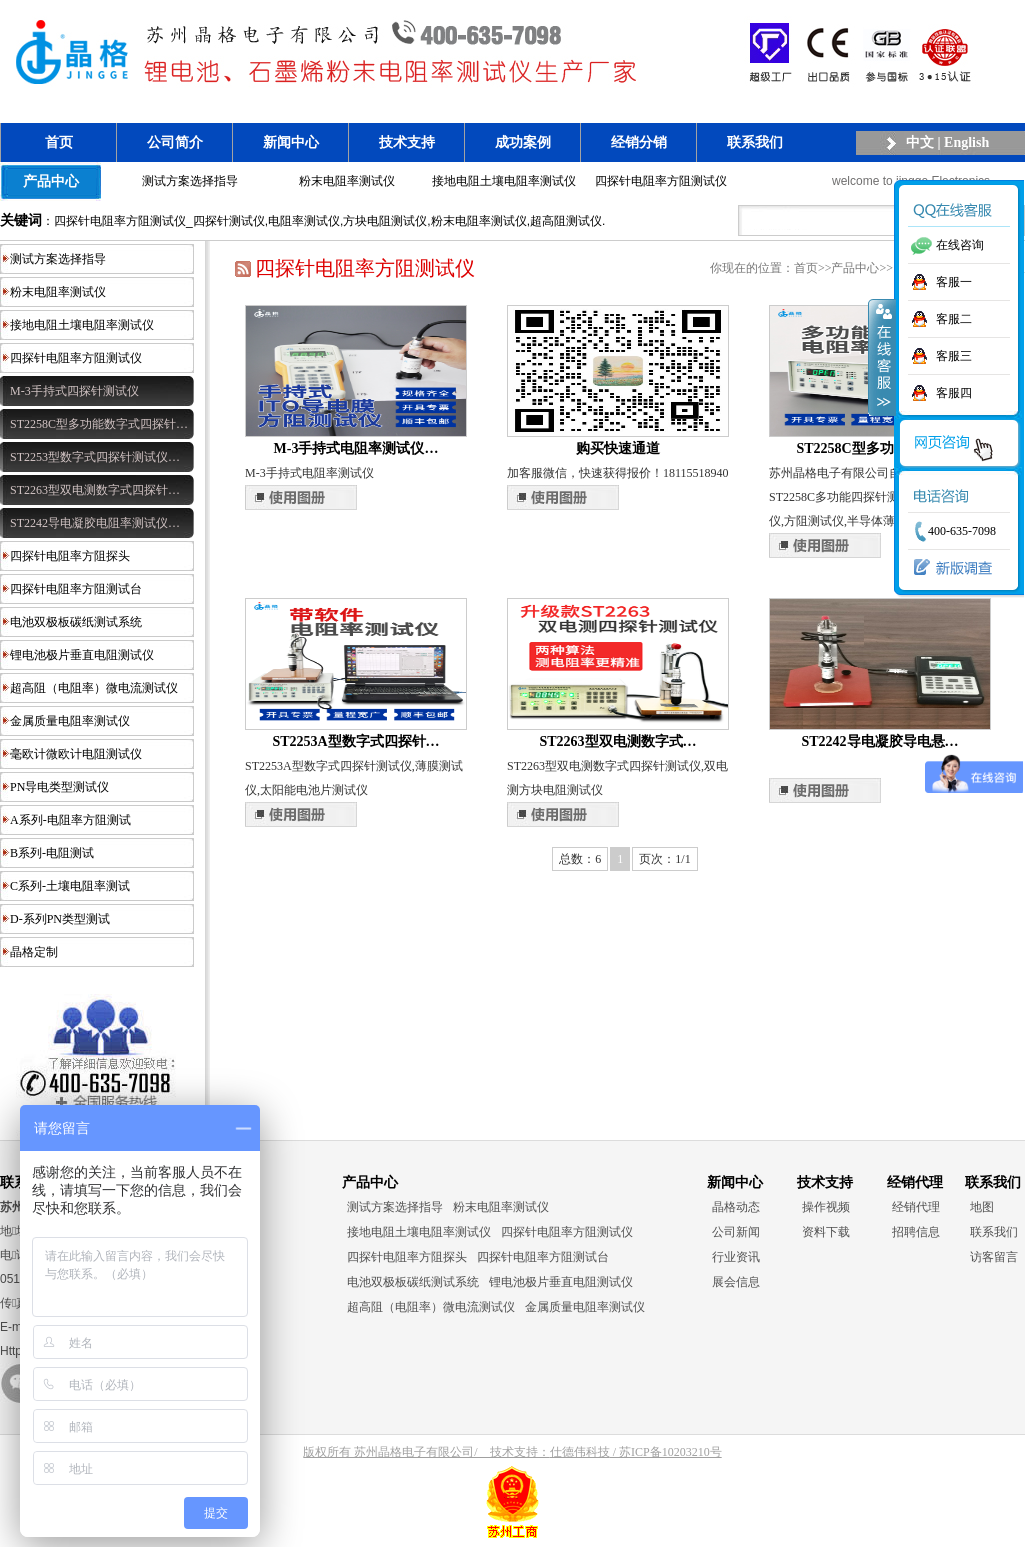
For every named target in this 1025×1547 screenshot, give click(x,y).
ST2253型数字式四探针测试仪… (95, 457)
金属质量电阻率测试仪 (70, 721)
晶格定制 (34, 952)
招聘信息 (916, 1232)
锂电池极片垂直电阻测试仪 (82, 655)
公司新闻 (736, 1232)
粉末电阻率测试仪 (347, 181)
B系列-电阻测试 (52, 853)
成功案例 (523, 142)
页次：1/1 (664, 859)
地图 (982, 1207)
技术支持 (407, 142)
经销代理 (916, 1207)
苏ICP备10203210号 (670, 1452)
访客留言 (994, 1257)
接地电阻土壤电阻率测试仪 (504, 181)
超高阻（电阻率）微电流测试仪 (94, 688)
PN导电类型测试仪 (59, 787)
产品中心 (51, 181)
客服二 (954, 319)
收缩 (882, 357)
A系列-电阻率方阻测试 (70, 820)
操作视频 (826, 1207)
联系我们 (755, 142)
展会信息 (736, 1282)
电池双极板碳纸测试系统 (76, 622)
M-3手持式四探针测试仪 (74, 391)
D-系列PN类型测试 (60, 919)
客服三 (954, 356)
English (966, 142)
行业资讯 (736, 1257)
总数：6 (580, 859)
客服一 (954, 282)
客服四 (954, 393)
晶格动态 (736, 1207)
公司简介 (175, 142)
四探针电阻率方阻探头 (70, 556)
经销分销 (639, 142)
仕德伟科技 (580, 1452)
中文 (920, 142)
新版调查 (948, 568)
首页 (59, 142)
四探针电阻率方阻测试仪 (661, 181)
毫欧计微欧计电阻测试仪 (76, 754)
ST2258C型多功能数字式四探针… (99, 424)
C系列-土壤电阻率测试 (70, 886)
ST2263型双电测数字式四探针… (95, 490)
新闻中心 (291, 142)
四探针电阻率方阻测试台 (76, 589)
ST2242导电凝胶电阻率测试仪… (95, 523)
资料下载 (826, 1232)
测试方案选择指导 (190, 181)
